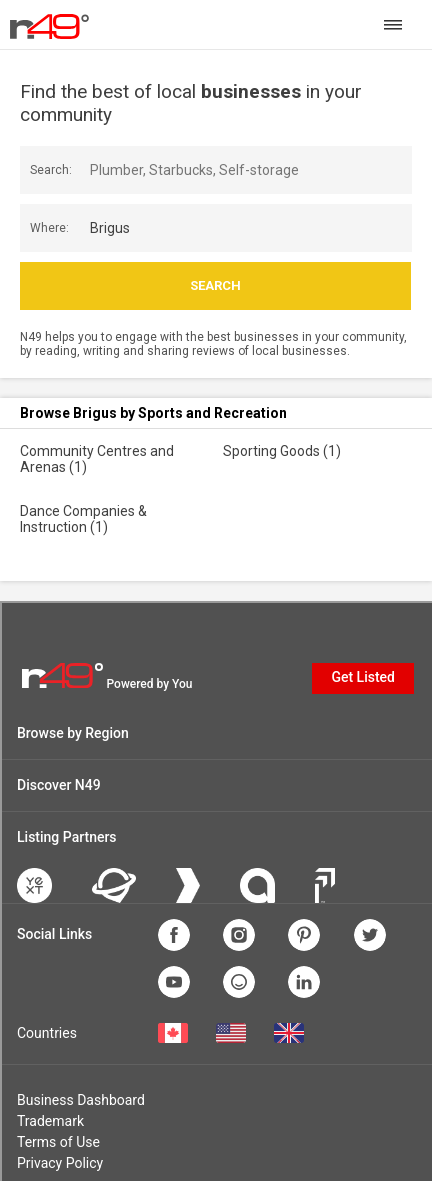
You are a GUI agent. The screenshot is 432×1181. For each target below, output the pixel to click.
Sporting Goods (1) (282, 451)
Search (215, 285)
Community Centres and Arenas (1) (97, 459)
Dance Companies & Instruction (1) (83, 519)
